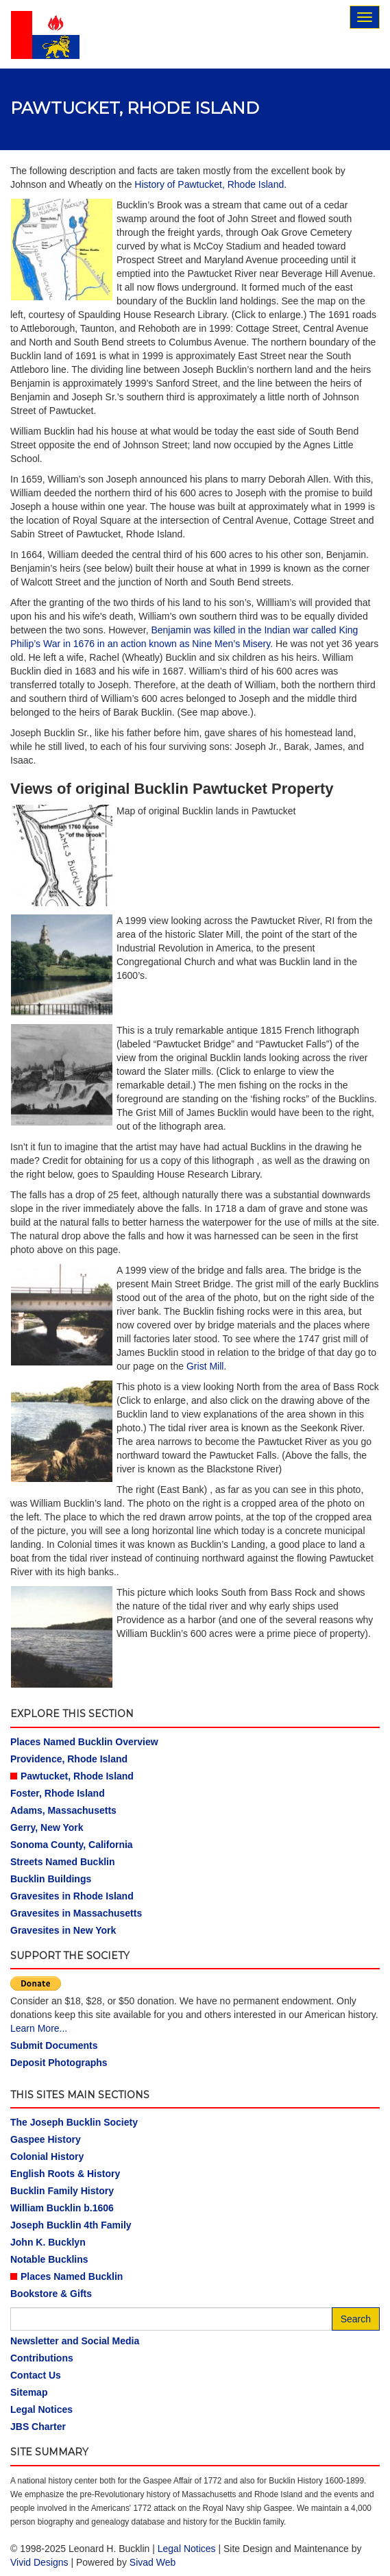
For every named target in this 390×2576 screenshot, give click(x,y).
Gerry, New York (47, 1827)
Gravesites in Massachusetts (76, 1913)
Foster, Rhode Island (57, 1793)
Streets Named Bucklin (62, 1861)
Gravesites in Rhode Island (72, 1896)
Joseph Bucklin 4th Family (71, 2225)
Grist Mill (204, 1366)
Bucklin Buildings (50, 1878)
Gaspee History (45, 2139)
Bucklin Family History (62, 2190)
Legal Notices (41, 2409)
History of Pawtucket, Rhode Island (209, 184)
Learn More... (38, 2028)
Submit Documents (54, 2045)
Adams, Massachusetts (63, 1810)
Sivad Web (152, 2562)
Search (356, 2318)
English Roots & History (65, 2173)
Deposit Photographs (59, 2062)
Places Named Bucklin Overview (84, 1741)
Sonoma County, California (71, 1844)
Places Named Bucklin (72, 2276)
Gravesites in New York (63, 1930)
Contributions (41, 2358)
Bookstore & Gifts (51, 2293)
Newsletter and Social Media (74, 2340)
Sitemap (28, 2392)
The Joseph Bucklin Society (74, 2122)
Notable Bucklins (49, 2259)
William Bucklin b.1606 (62, 2207)
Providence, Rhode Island (68, 1758)
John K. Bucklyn (48, 2242)
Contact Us (35, 2375)
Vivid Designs (39, 2562)
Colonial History (47, 2156)
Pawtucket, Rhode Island (77, 1776)
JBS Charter (38, 2426)
